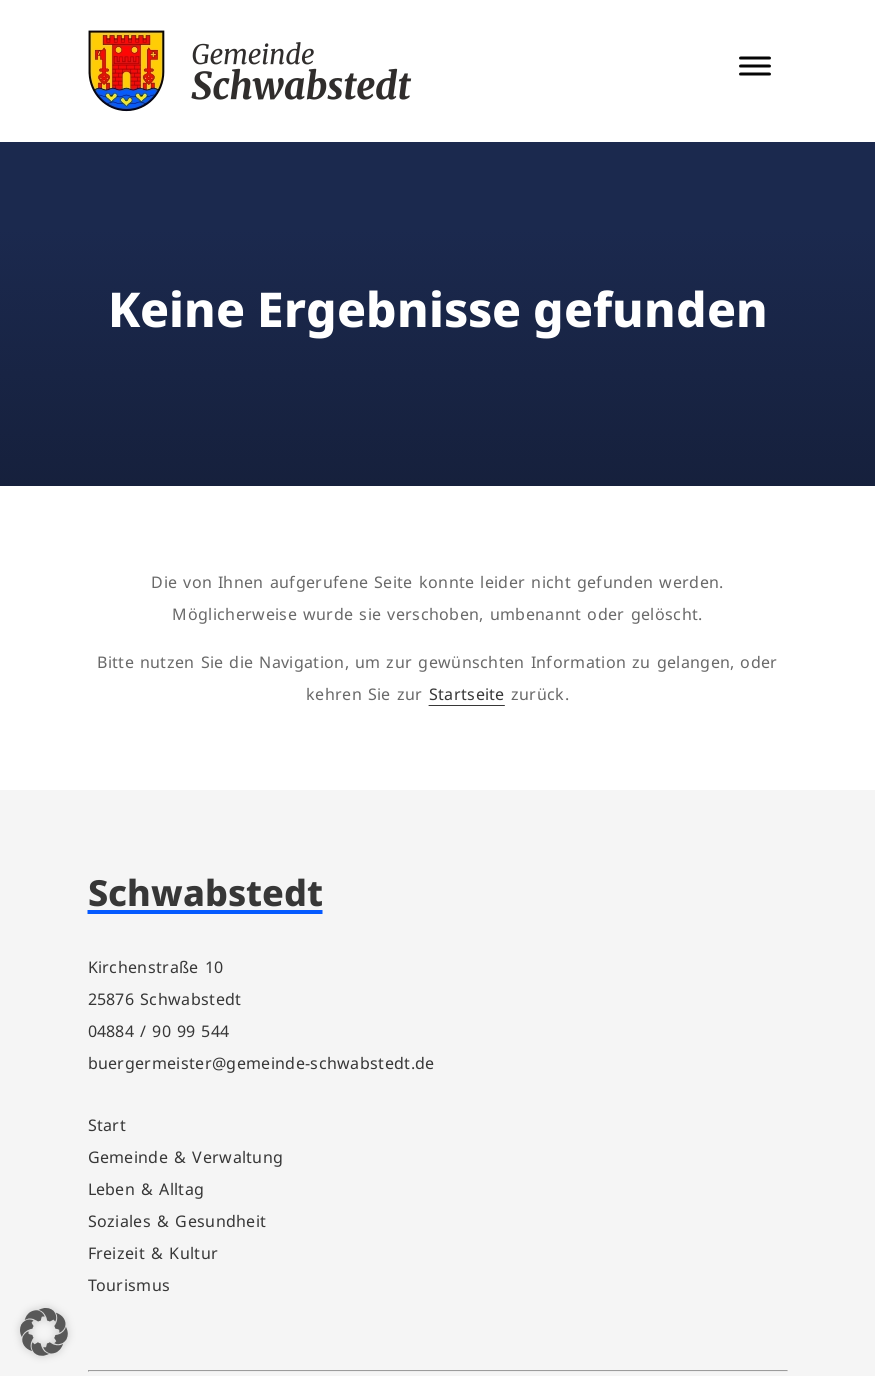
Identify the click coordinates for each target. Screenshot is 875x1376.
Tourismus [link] (129, 1285)
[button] (44, 1332)
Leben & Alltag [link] (146, 1189)
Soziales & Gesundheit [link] (177, 1221)
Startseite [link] (467, 694)
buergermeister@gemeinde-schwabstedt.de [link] (261, 1063)
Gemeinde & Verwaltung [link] (186, 1157)
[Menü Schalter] (755, 65)
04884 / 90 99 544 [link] (159, 1031)
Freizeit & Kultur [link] (153, 1253)
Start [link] (107, 1125)
